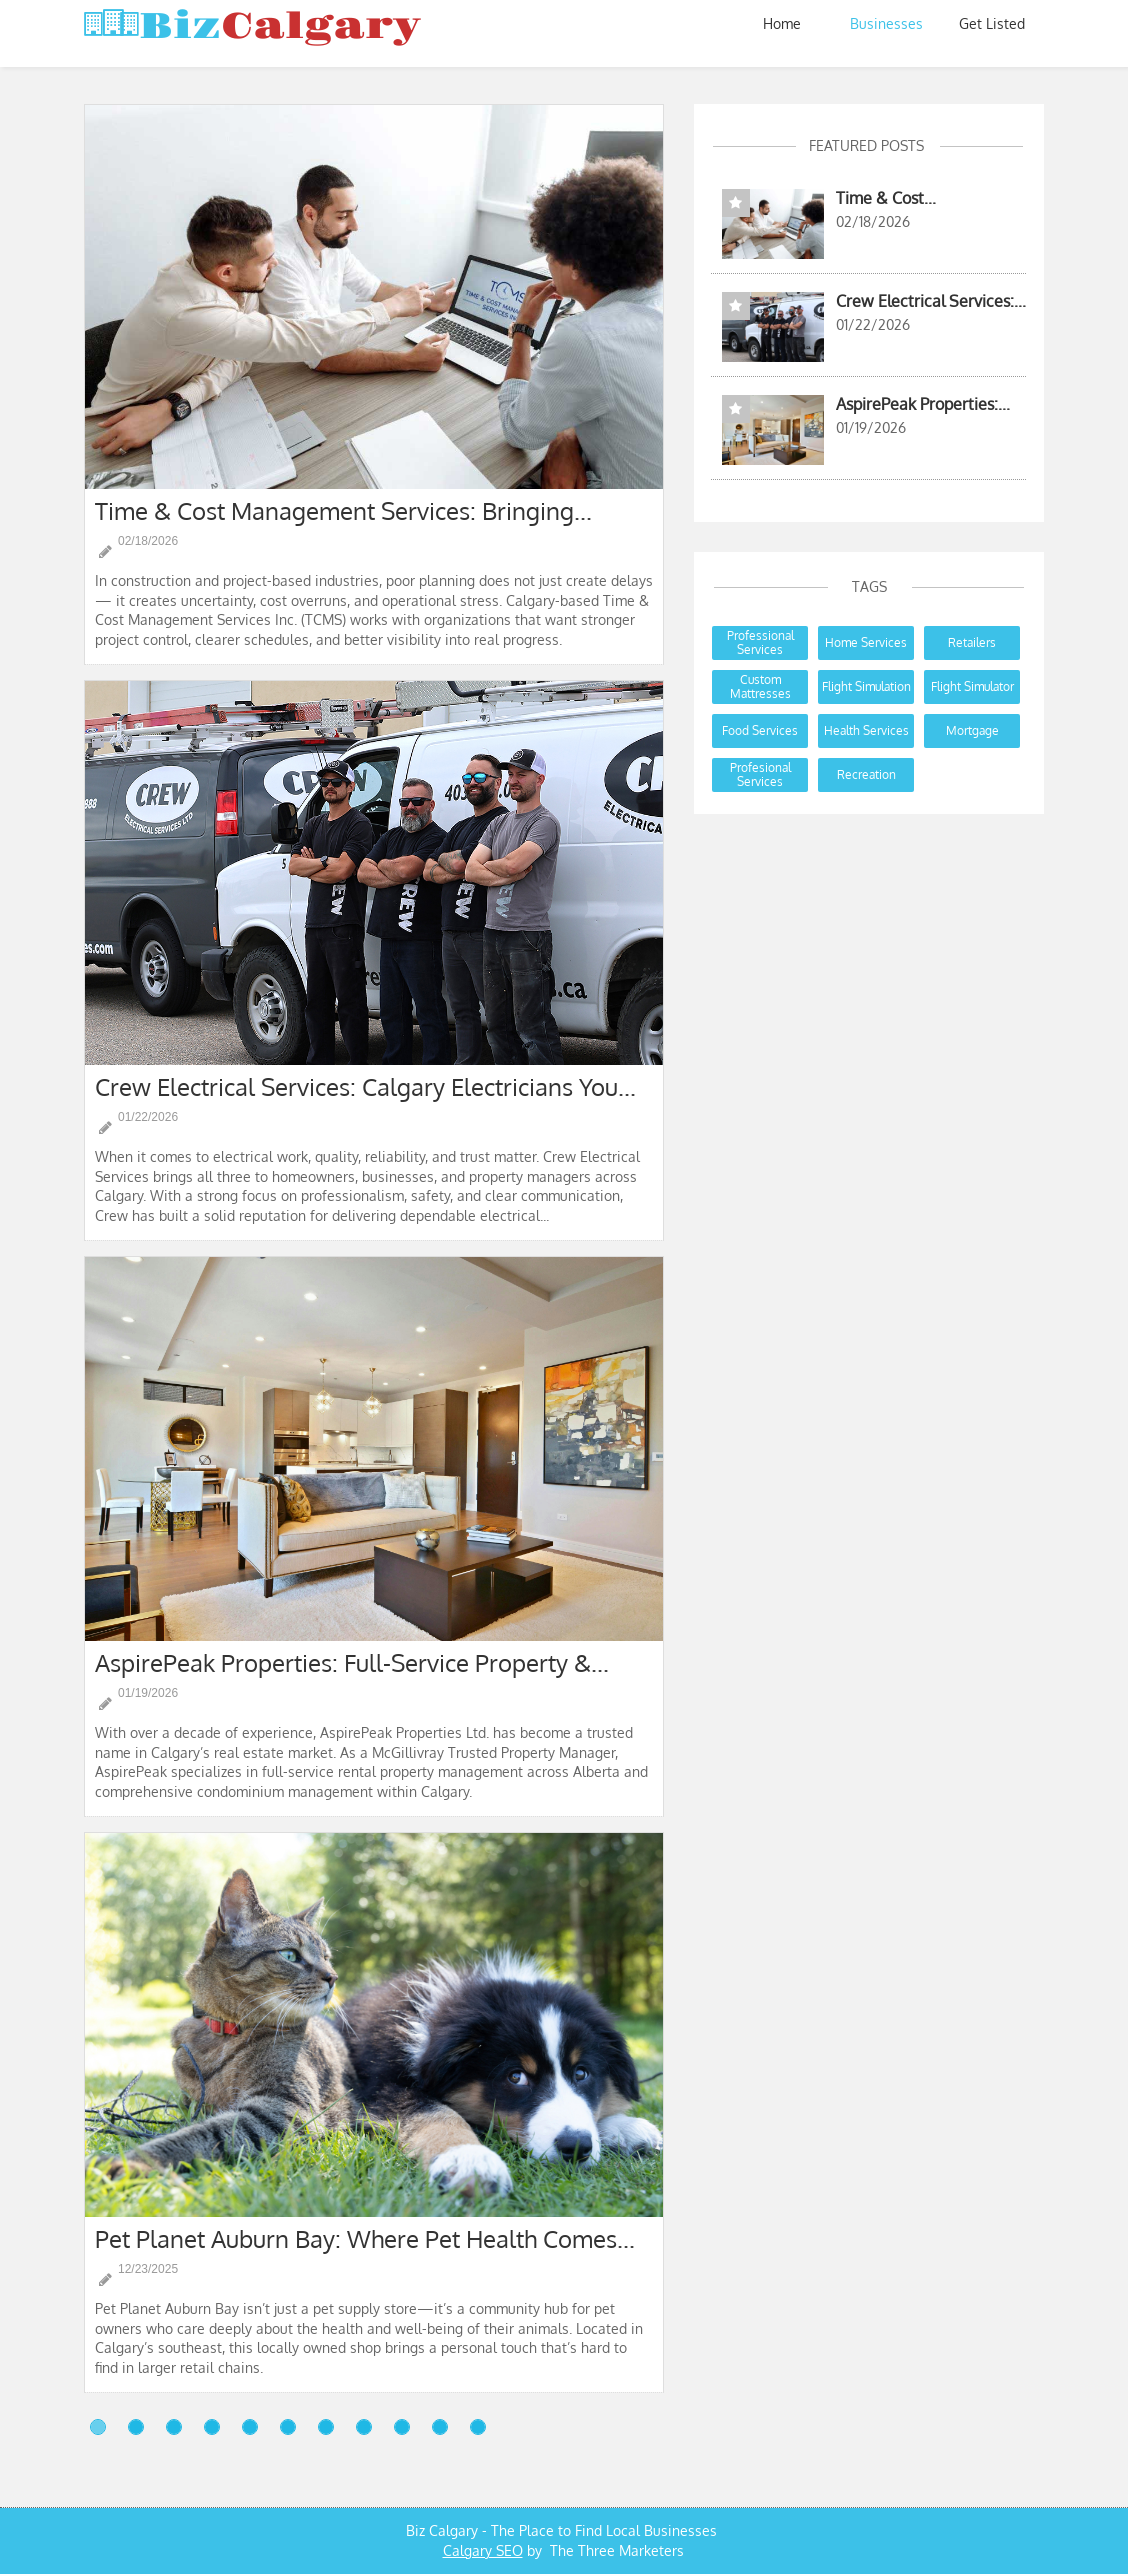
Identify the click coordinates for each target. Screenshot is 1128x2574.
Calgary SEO (483, 2550)
